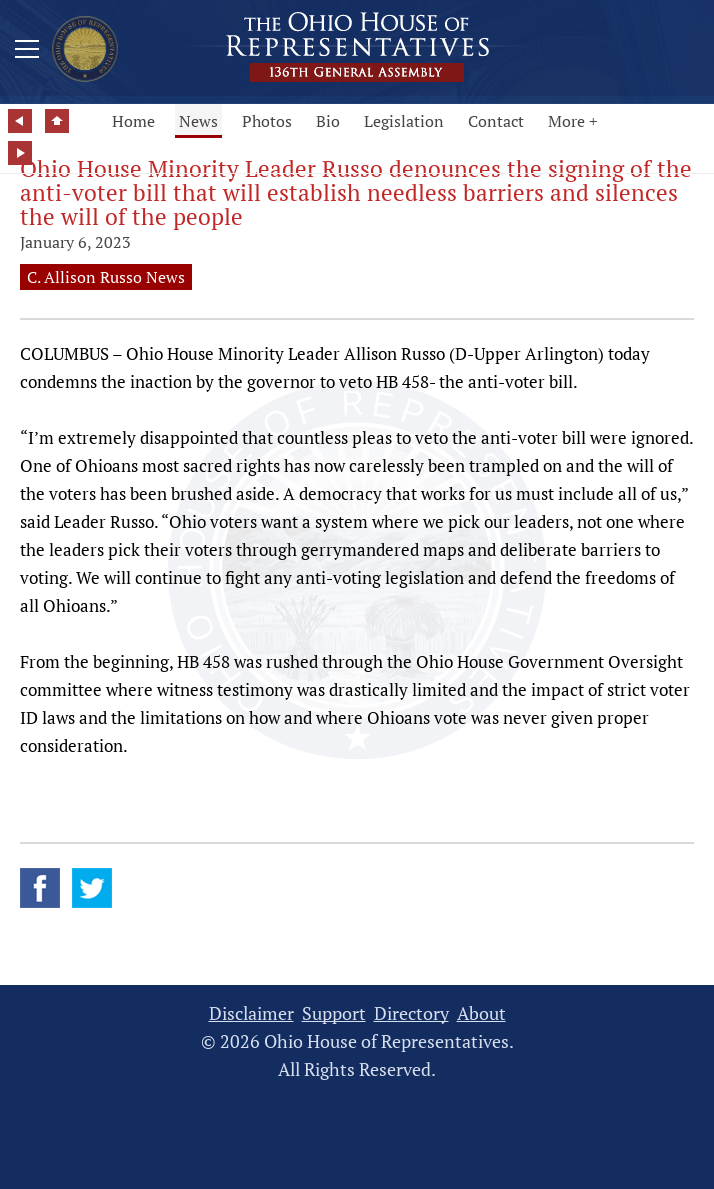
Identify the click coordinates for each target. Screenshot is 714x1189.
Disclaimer (251, 1013)
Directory (411, 1013)
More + (573, 121)
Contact (496, 121)
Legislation (404, 121)
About (481, 1013)
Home (133, 121)
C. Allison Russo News (106, 277)
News (198, 121)
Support (334, 1013)
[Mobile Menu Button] (27, 52)
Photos (267, 121)
